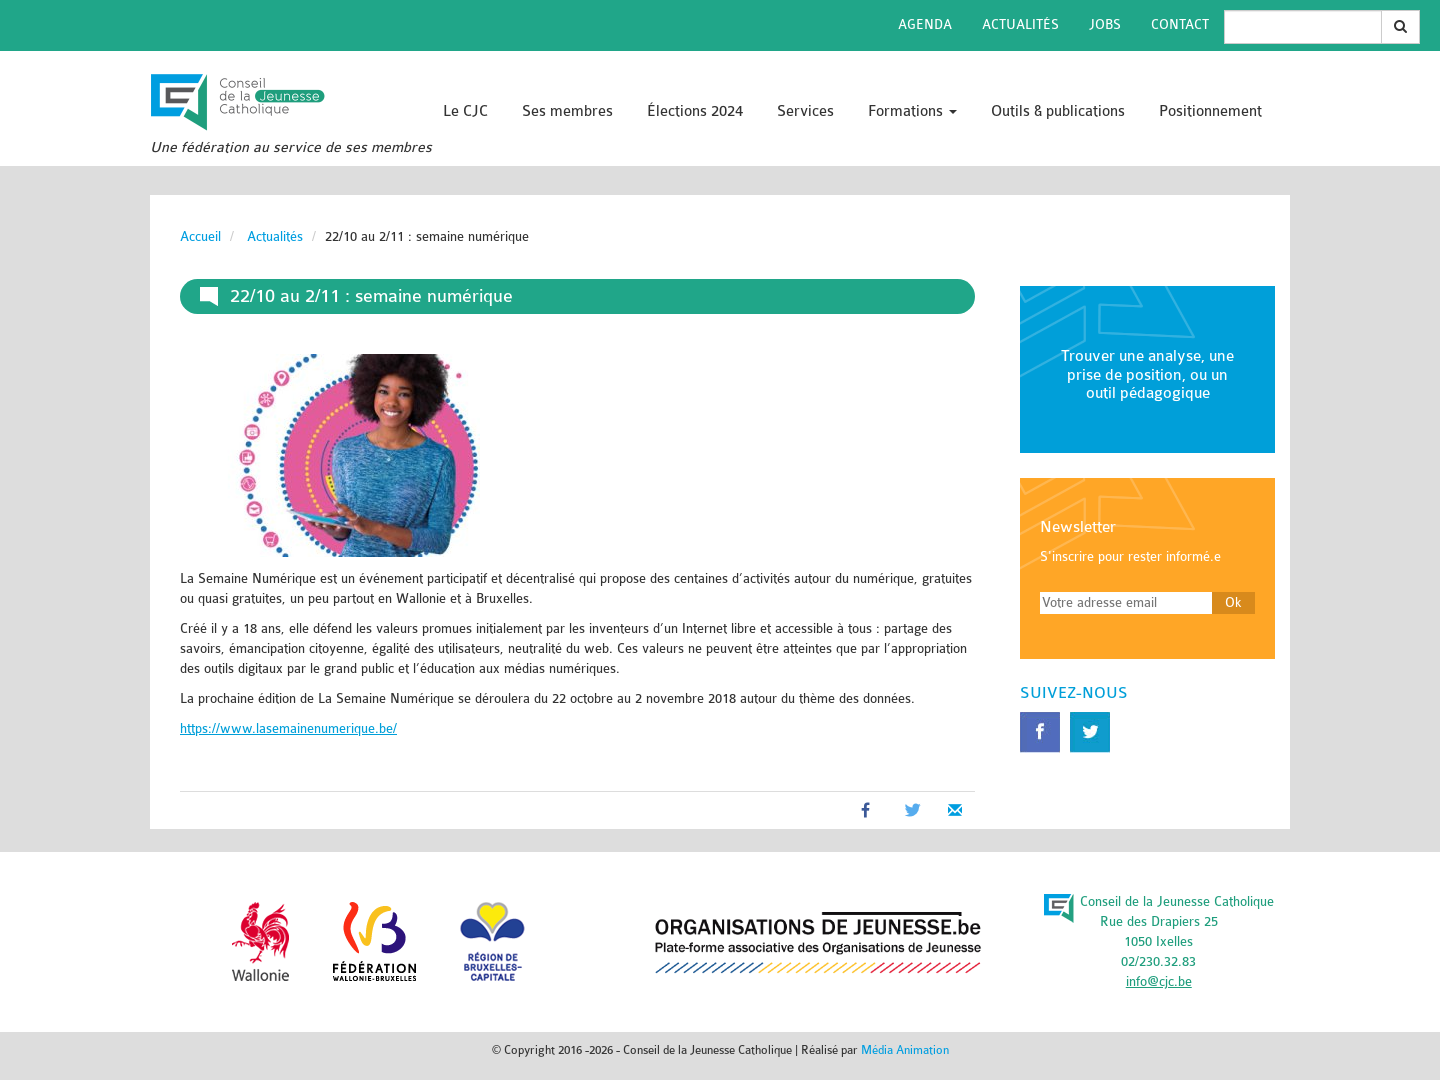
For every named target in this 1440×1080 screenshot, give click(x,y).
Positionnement (1210, 111)
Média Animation (905, 1050)
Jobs (1105, 24)
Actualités (1020, 24)
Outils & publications (1058, 111)
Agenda (925, 24)
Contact (1180, 24)
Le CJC (465, 111)
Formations (912, 111)
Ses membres (567, 111)
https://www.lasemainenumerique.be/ (288, 728)
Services (805, 111)
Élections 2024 (695, 111)
